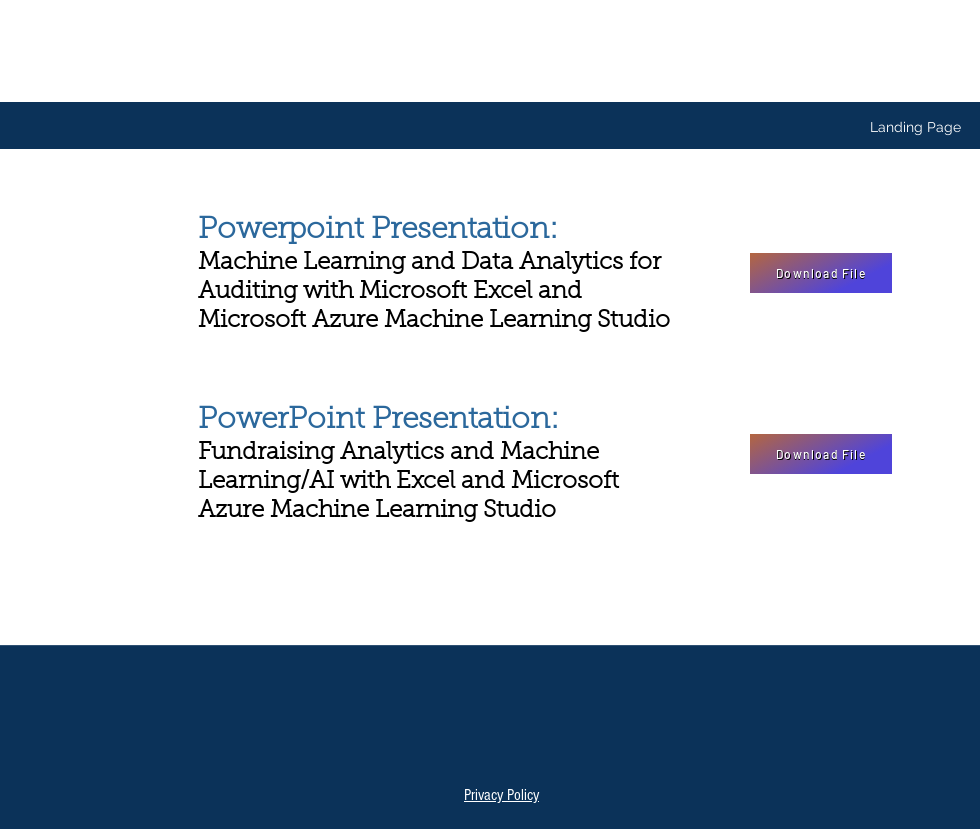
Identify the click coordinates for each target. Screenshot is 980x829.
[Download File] (821, 273)
